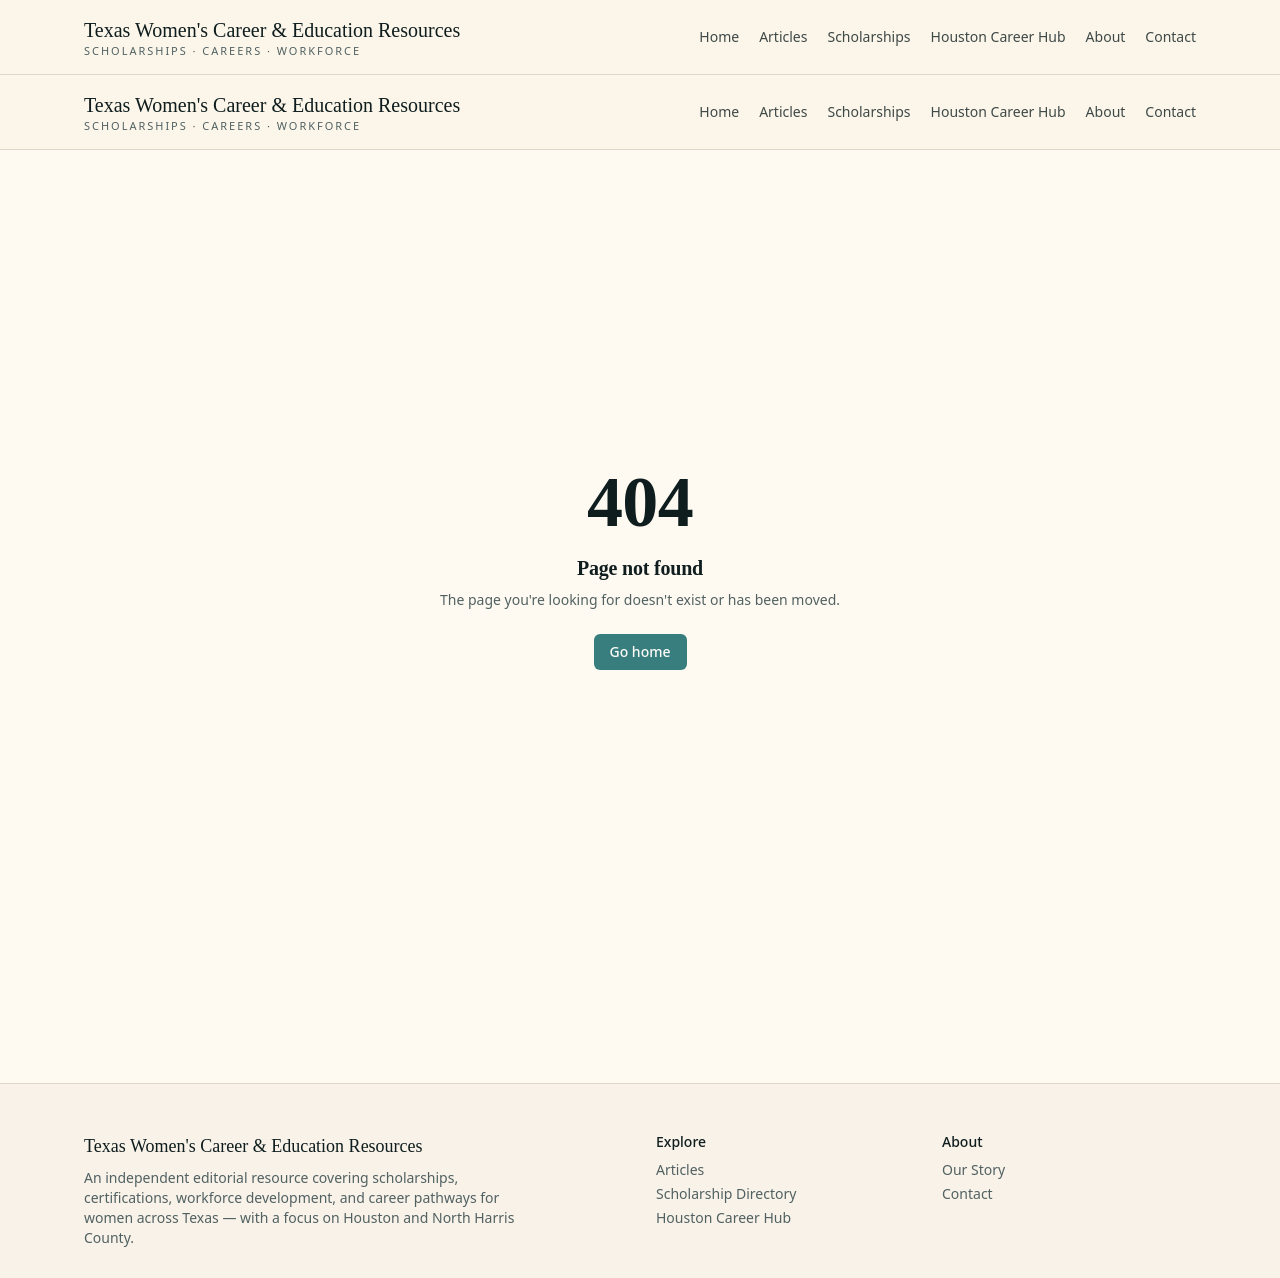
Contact (1170, 36)
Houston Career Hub (998, 36)
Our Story (973, 1169)
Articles (783, 36)
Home (719, 36)
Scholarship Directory (726, 1193)
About (1106, 36)
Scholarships (868, 36)
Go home (640, 651)
